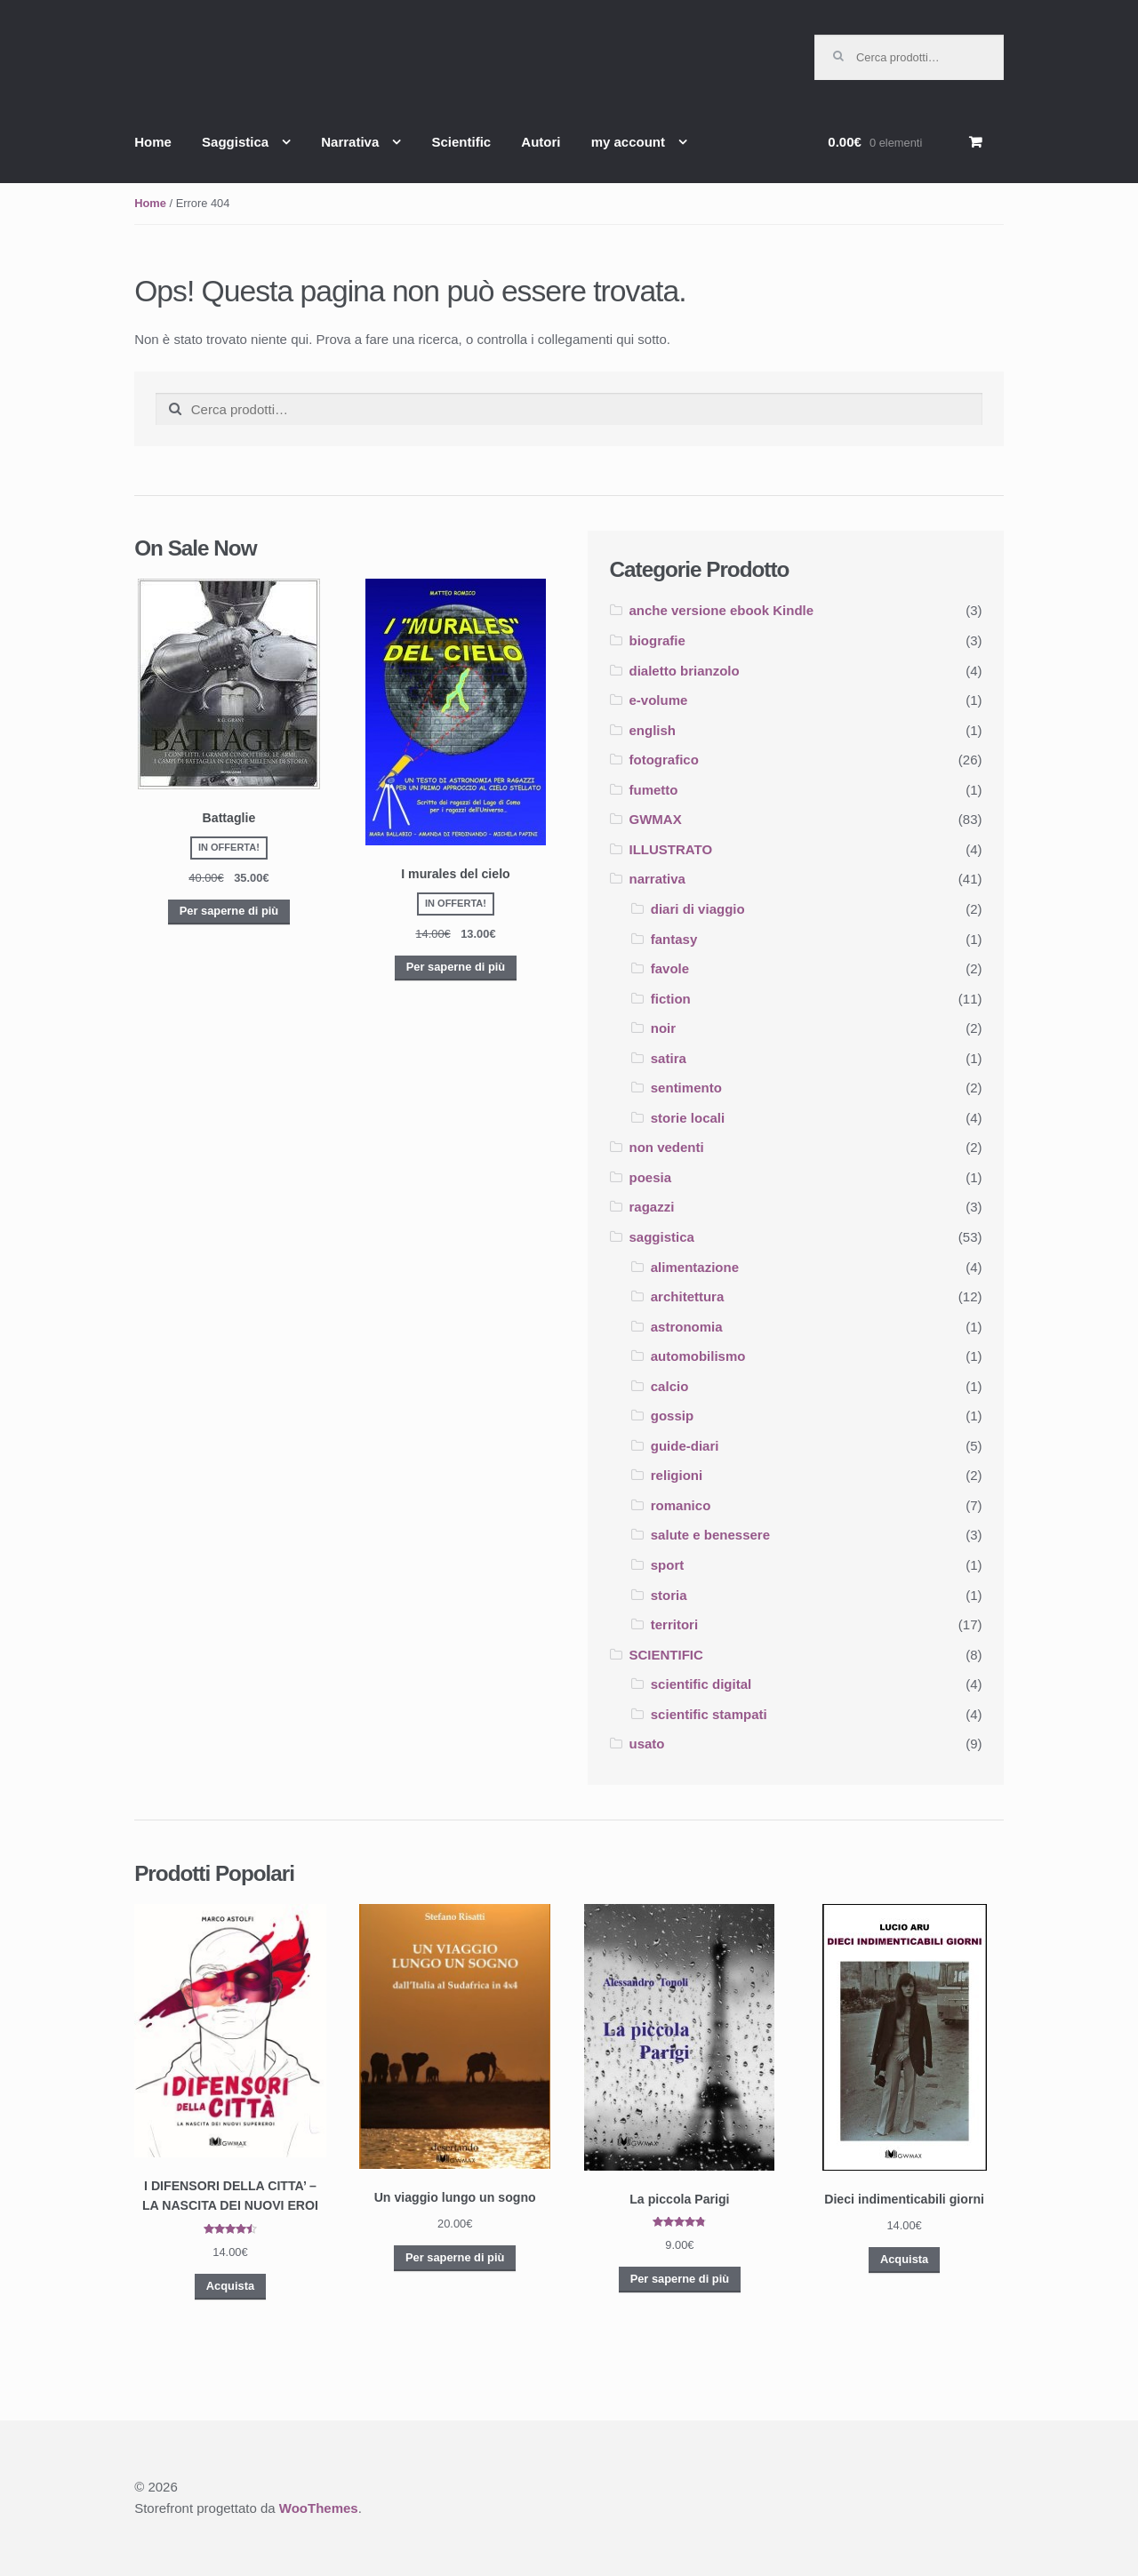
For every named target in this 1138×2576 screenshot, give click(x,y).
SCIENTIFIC (666, 1654)
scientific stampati (709, 1714)
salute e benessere (710, 1534)
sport (668, 1564)
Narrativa (350, 141)
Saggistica (235, 141)
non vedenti (666, 1147)
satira (668, 1058)
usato (647, 1743)
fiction (671, 998)
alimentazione (695, 1267)
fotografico (664, 759)
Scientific (461, 141)
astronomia (687, 1326)
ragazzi (652, 1206)
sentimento (686, 1087)
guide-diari (685, 1445)
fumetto (653, 789)
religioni (676, 1475)
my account (628, 141)
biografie (657, 640)
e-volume (658, 700)
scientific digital (701, 1684)
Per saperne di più (229, 910)
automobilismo (698, 1356)
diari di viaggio (698, 908)
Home (153, 141)
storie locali (688, 1117)
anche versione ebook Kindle (721, 610)
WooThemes (318, 2508)
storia (669, 1595)
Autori (540, 141)
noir (663, 1028)
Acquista (230, 2285)
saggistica (661, 1236)
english (653, 730)
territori (674, 1624)
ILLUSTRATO (671, 849)
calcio (670, 1386)
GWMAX (655, 819)
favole (670, 968)
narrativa (657, 878)
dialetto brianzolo (684, 670)
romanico (681, 1505)
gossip (672, 1415)
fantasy (674, 939)
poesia (650, 1177)
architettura (688, 1296)
